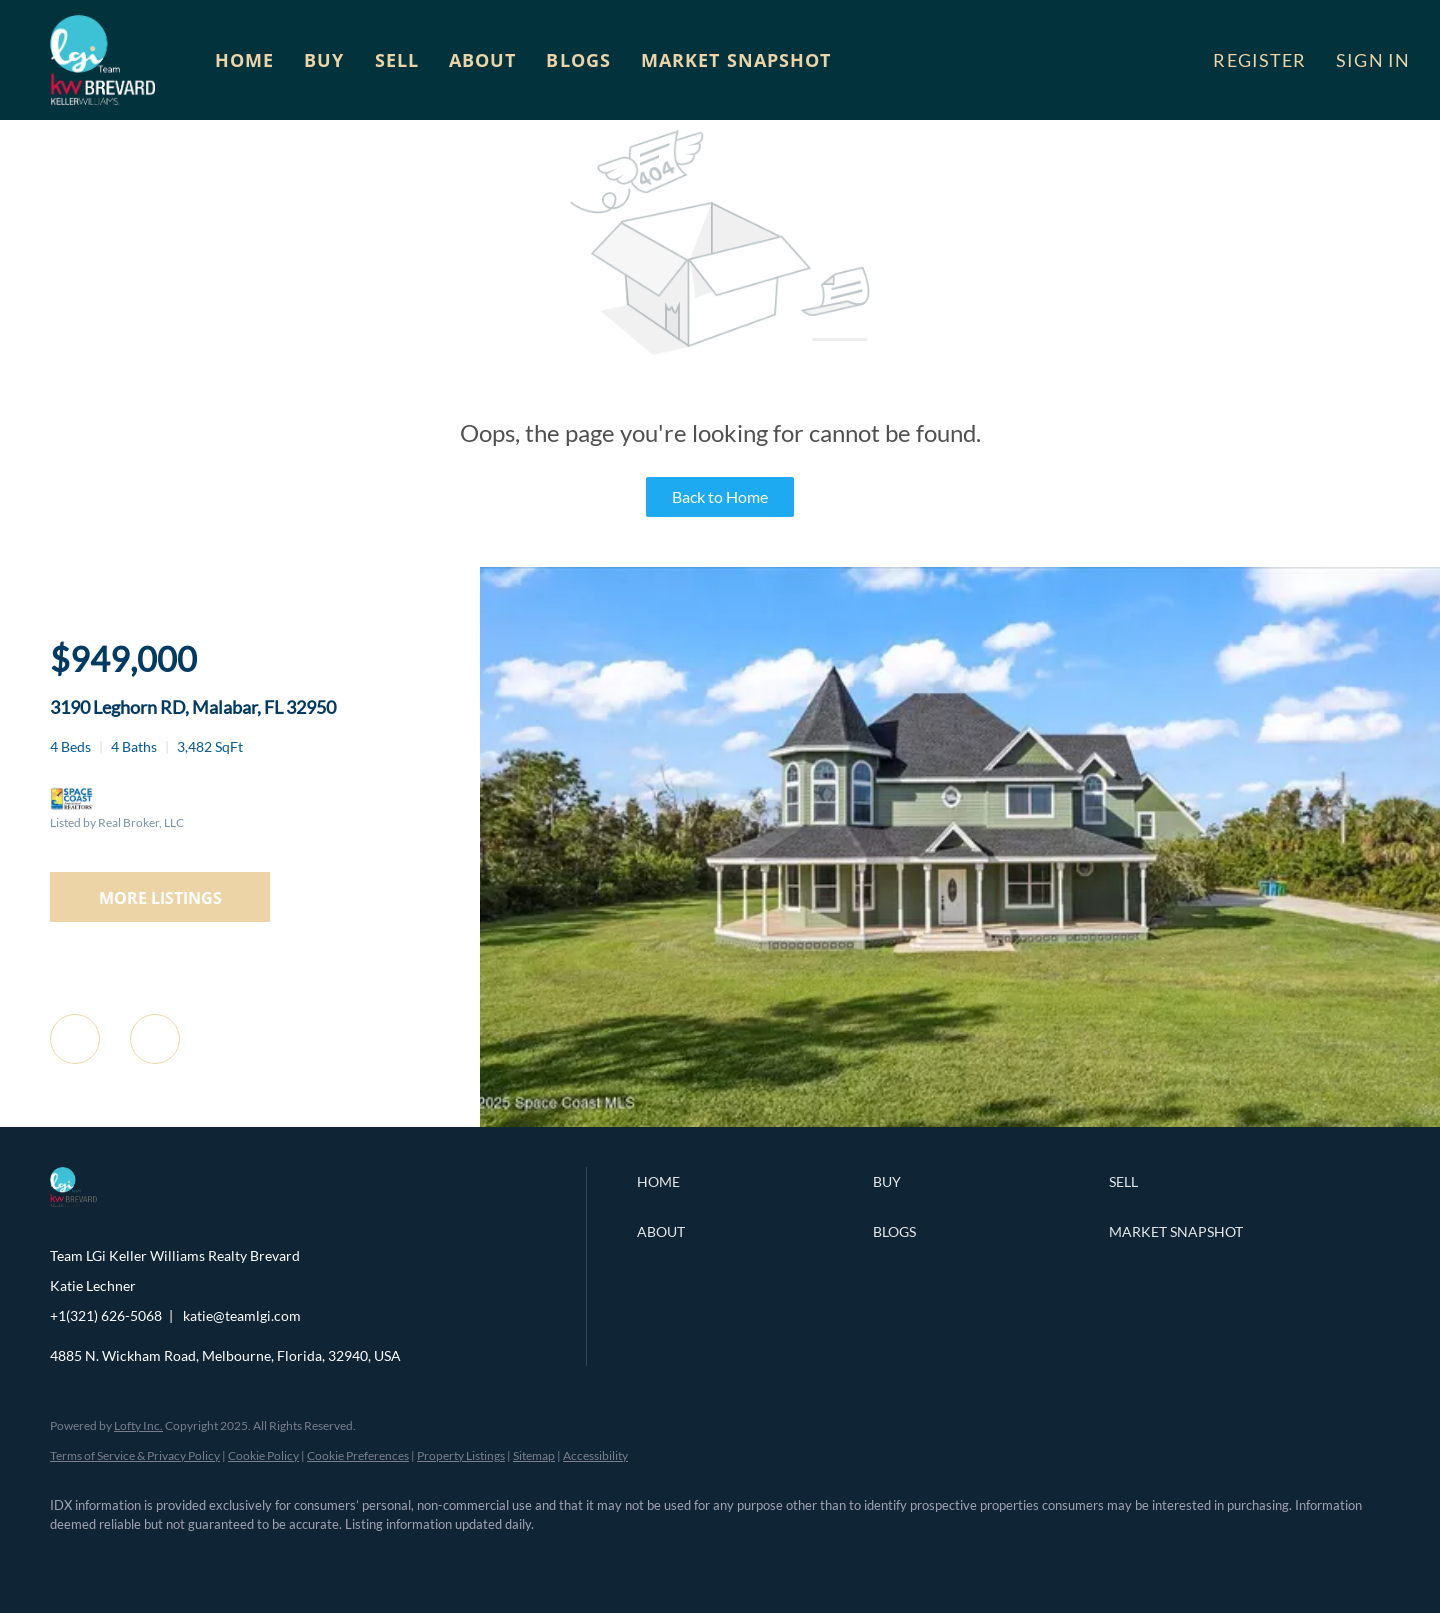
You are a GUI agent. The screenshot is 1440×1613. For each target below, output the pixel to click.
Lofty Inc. (138, 1425)
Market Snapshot (736, 60)
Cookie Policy (263, 1455)
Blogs (578, 60)
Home (244, 60)
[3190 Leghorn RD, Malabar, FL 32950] (960, 1121)
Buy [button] (324, 60)
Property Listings (461, 1455)
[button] (102, 60)
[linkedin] (132, 1559)
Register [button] (1259, 60)
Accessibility (595, 1455)
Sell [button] (397, 60)
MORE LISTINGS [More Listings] (160, 898)
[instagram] (248, 1559)
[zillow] (190, 1559)
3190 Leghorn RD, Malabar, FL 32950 (193, 707)
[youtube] (306, 1559)
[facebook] (74, 1559)
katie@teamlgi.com (242, 1315)
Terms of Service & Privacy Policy (135, 1455)
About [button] (483, 60)
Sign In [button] (1373, 60)
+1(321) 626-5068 (106, 1315)
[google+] (364, 1559)
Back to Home (720, 496)
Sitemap (534, 1455)
